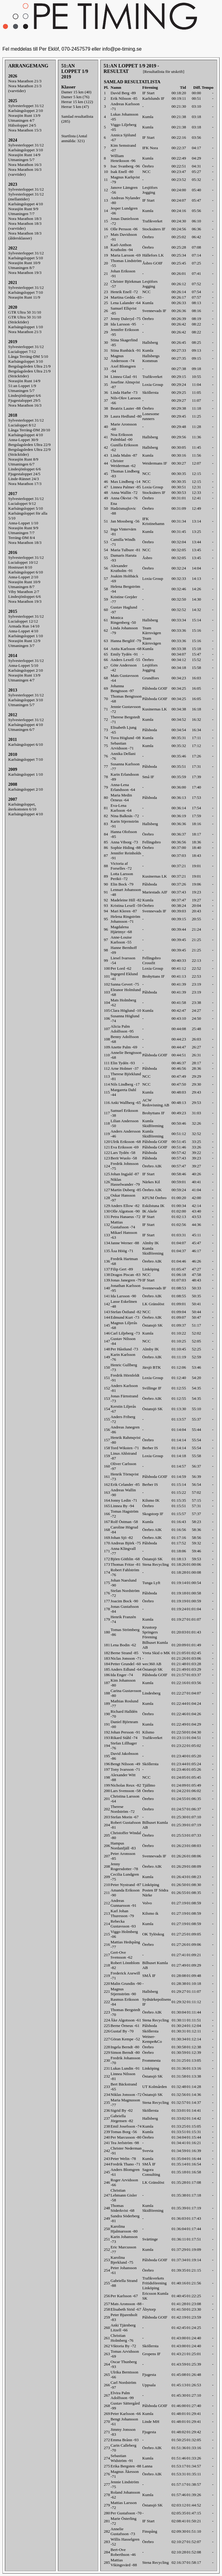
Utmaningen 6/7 (21, 464)
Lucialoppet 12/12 (23, 621)
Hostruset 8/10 (20, 567)
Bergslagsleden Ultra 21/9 (29, 366)
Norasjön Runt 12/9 (24, 640)
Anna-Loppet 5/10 (23, 665)
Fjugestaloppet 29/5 (24, 400)
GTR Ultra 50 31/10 (24, 312)
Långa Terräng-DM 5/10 (28, 356)
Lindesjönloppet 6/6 (24, 395)
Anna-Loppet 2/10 (23, 577)
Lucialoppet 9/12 (22, 503)
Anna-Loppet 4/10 (23, 631)
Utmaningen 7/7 (21, 213)
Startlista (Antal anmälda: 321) (74, 138)
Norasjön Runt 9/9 (23, 209)
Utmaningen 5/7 (21, 159)
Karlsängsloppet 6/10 (25, 572)
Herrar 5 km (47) (75, 106)
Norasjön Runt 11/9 (24, 297)
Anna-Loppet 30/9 (23, 439)
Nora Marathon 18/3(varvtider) (24, 226)
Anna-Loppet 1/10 (23, 523)
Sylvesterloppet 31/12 (26, 105)
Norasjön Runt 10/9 (24, 262)
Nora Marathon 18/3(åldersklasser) (24, 235)
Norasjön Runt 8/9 (23, 459)
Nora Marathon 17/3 (24, 483)
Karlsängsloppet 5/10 (25, 258)
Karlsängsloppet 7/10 (25, 292)
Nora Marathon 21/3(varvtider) (24, 88)
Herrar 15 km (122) (77, 101)
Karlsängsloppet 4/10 (25, 204)
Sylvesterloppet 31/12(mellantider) (26, 196)
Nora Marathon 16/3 (24, 164)
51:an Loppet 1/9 (22, 385)
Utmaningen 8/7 (21, 267)
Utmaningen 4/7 (21, 120)
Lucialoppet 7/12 (22, 351)
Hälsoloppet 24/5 (22, 125)
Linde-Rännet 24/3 (23, 478)
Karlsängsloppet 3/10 (25, 150)
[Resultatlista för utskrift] (163, 71)
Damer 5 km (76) (75, 97)
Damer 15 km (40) (76, 92)
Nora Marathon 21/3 (24, 81)
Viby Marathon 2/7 (23, 591)
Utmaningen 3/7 (21, 645)
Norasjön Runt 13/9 (24, 115)
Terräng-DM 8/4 (21, 537)
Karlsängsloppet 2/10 (25, 110)
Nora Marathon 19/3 (24, 272)
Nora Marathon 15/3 (24, 130)
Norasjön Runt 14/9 (24, 155)
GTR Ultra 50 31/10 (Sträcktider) (24, 319)
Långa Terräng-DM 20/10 (29, 430)
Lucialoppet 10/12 (23, 562)
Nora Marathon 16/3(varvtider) (24, 172)
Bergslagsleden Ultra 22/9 (29, 444)
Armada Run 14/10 (23, 626)
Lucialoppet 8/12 (22, 425)
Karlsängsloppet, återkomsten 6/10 (22, 806)
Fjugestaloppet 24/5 (24, 474)
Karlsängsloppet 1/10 (25, 327)
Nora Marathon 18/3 (24, 218)
